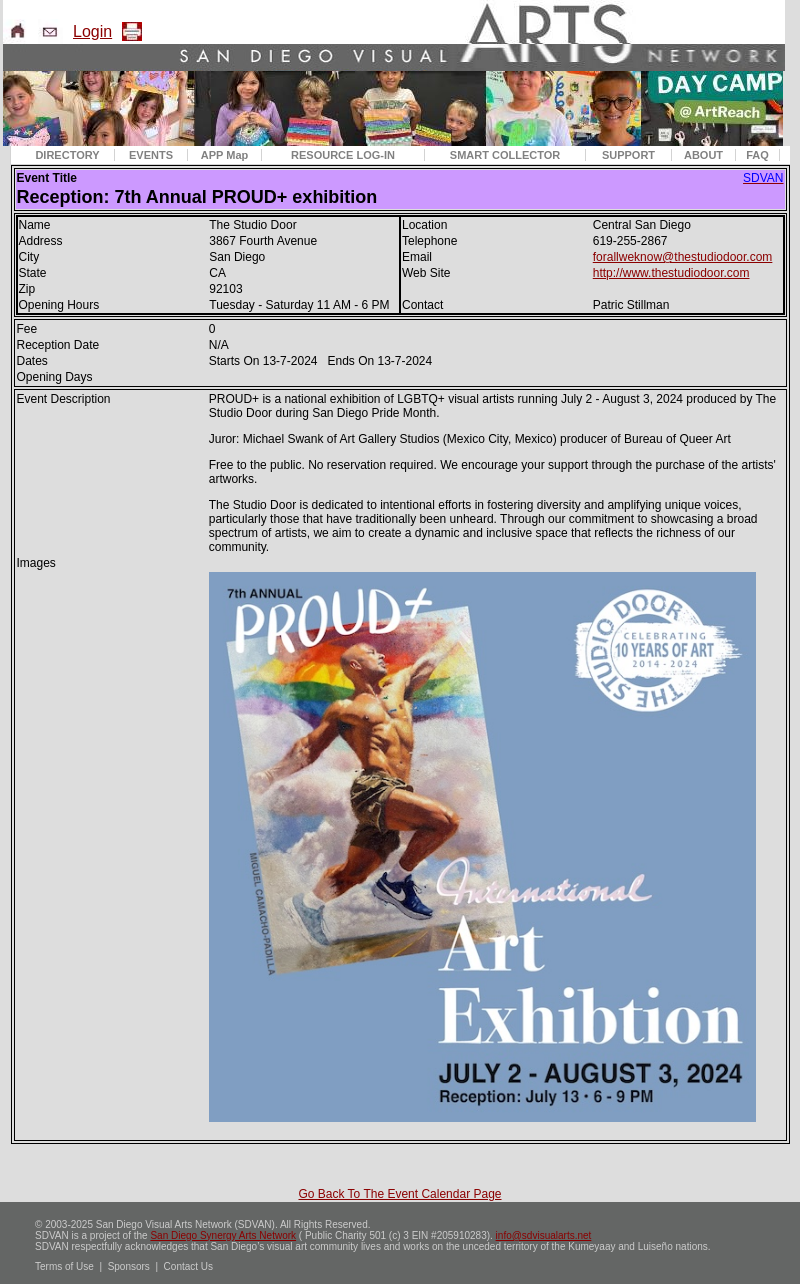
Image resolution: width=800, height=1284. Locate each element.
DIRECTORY (67, 155)
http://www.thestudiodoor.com (671, 273)
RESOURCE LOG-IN (343, 155)
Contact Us (188, 1266)
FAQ (757, 155)
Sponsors (129, 1266)
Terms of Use (64, 1266)
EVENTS (151, 155)
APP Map (224, 155)
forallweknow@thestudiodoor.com (683, 257)
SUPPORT (628, 155)
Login (92, 31)
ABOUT (703, 155)
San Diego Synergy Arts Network (223, 1235)
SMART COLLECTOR (505, 155)
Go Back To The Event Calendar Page (399, 1194)
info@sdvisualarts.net (544, 1235)
